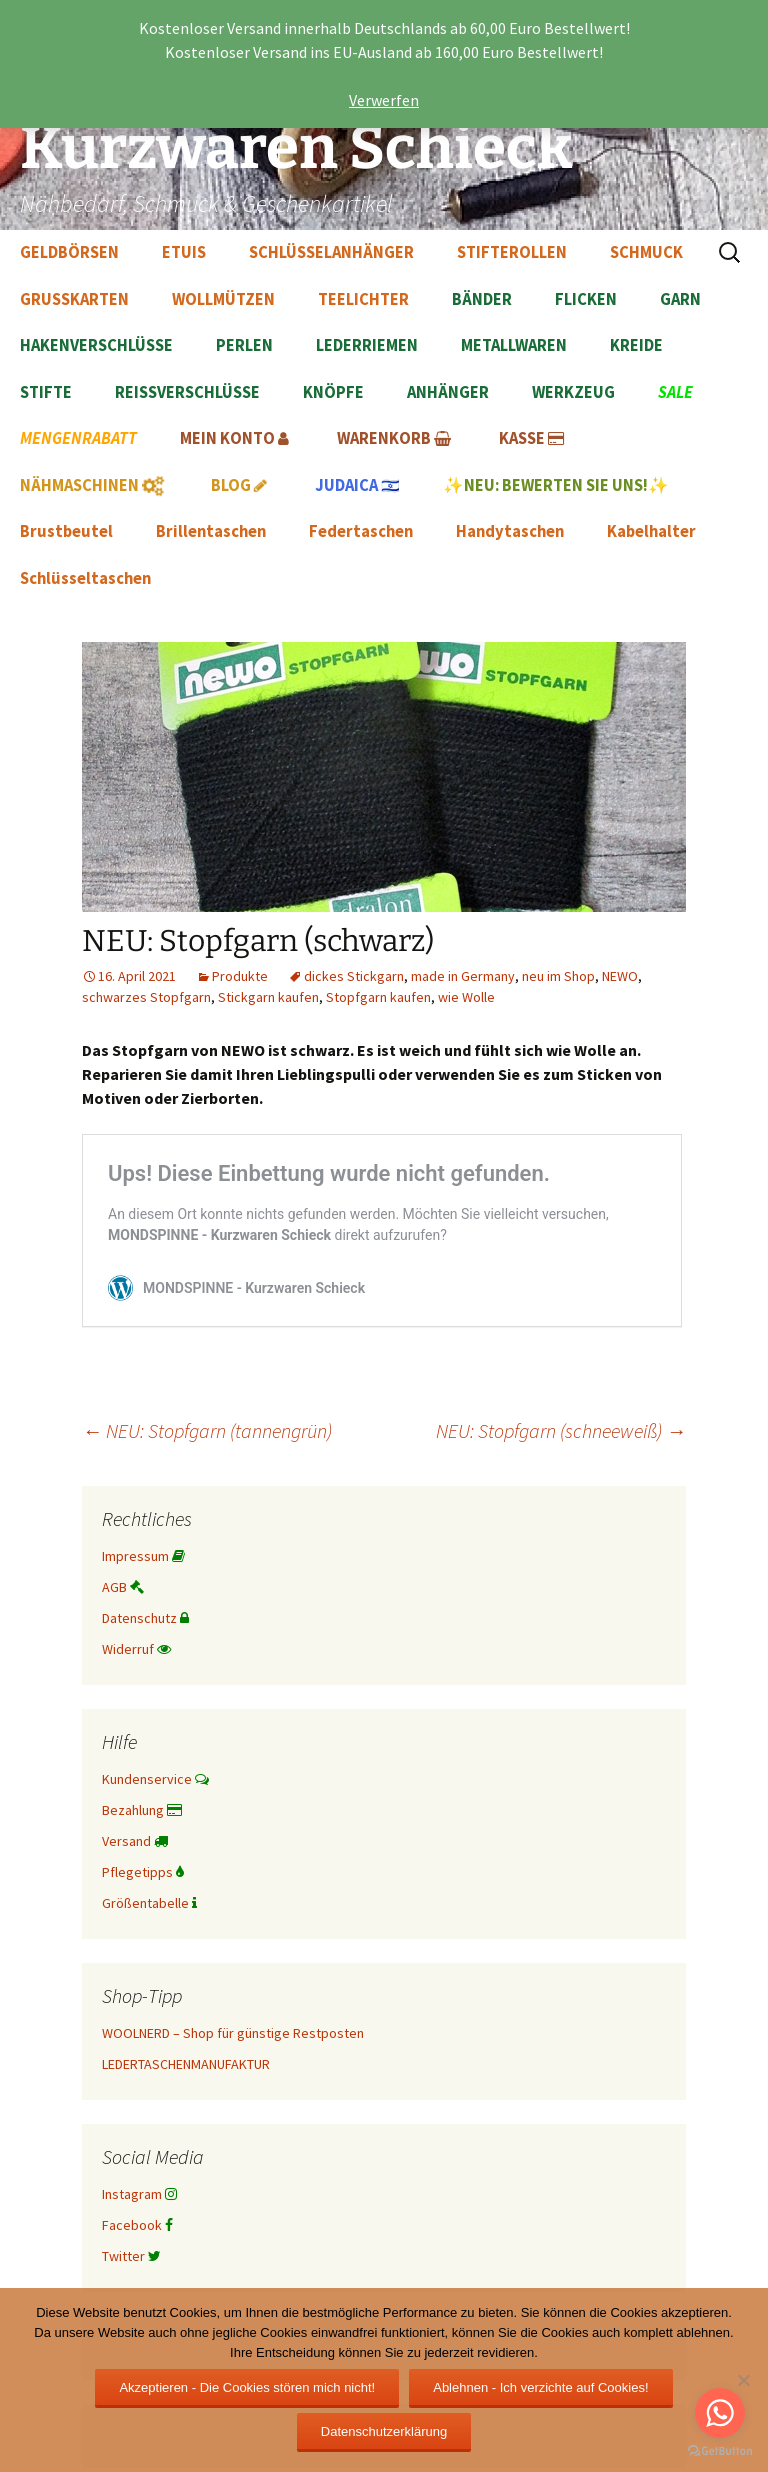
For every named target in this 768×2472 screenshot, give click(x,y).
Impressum (143, 1556)
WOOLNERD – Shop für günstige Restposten (233, 2033)
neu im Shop (558, 976)
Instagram (139, 2194)
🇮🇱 (357, 485)
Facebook (137, 2225)
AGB (123, 1587)
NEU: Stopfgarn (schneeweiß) (561, 1430)
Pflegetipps (143, 1872)
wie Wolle (466, 997)
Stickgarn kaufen (268, 997)
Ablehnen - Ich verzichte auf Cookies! (540, 2387)
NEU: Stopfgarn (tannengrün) (207, 1430)
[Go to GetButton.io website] (720, 2451)
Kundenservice (155, 1779)
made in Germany (463, 976)
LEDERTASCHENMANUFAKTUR (186, 2064)
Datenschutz (145, 1618)
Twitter (131, 2256)
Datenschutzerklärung (384, 2431)
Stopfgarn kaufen (378, 997)
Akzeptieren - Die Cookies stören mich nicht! (247, 2387)
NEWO (620, 976)
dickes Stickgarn (354, 976)
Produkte (240, 976)
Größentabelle (149, 1903)
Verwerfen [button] (384, 100)
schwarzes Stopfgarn (146, 997)
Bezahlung (142, 1810)
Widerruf (136, 1649)
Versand (135, 1841)
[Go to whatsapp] (720, 2413)
